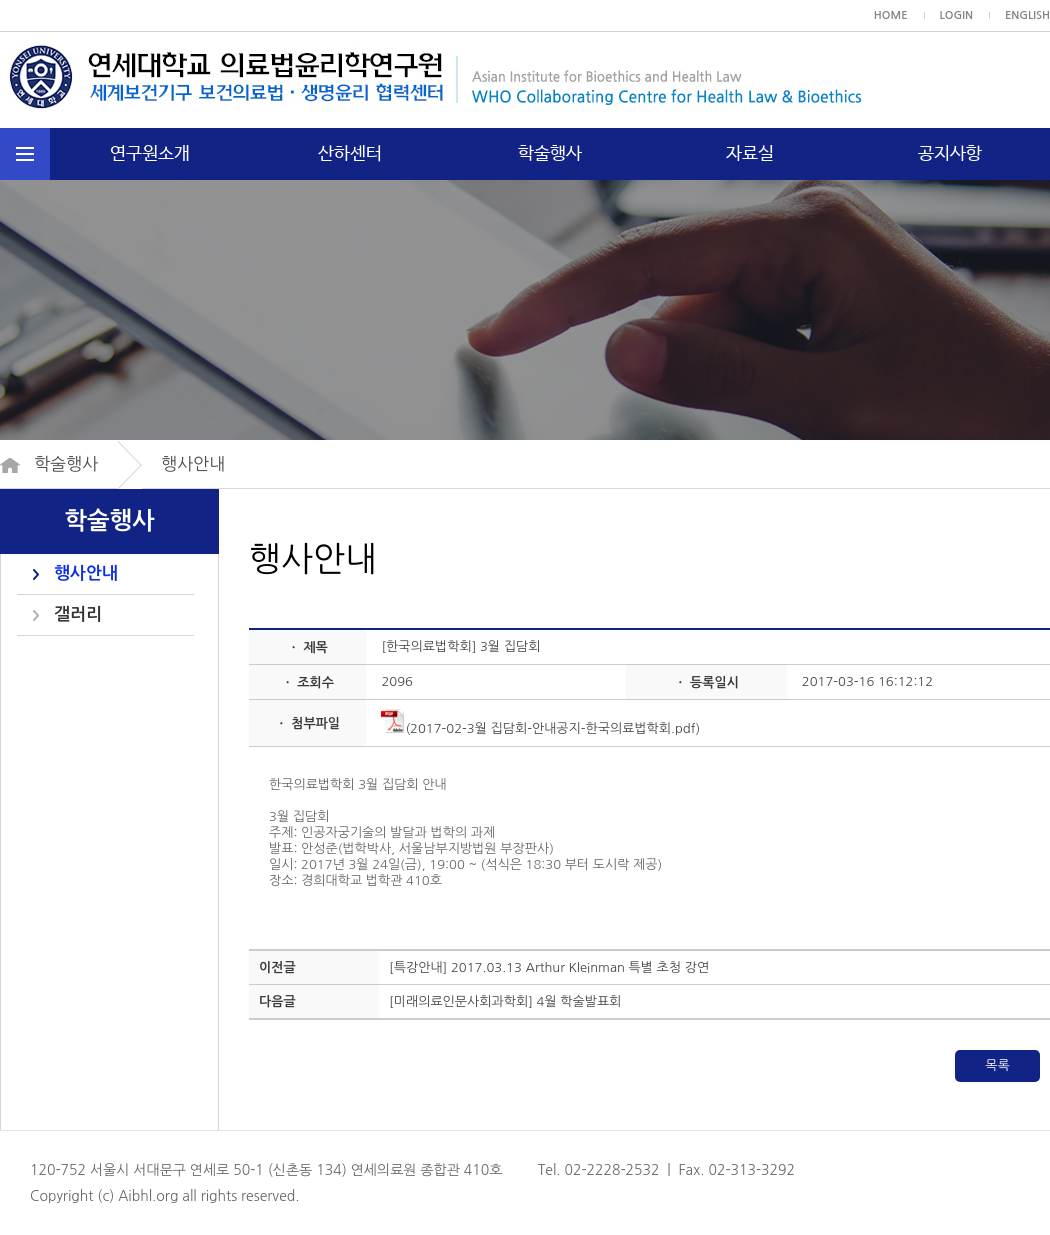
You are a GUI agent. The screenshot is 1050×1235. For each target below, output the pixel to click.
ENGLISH (1027, 15)
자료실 (750, 154)
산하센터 (350, 154)
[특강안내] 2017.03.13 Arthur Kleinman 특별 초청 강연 (549, 967)
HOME (891, 15)
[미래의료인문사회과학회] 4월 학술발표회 (505, 1001)
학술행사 (550, 154)
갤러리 (78, 614)
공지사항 (950, 154)
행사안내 (86, 573)
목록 (997, 1065)
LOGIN (956, 15)
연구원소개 (150, 154)
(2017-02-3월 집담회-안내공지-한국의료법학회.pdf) (540, 728)
